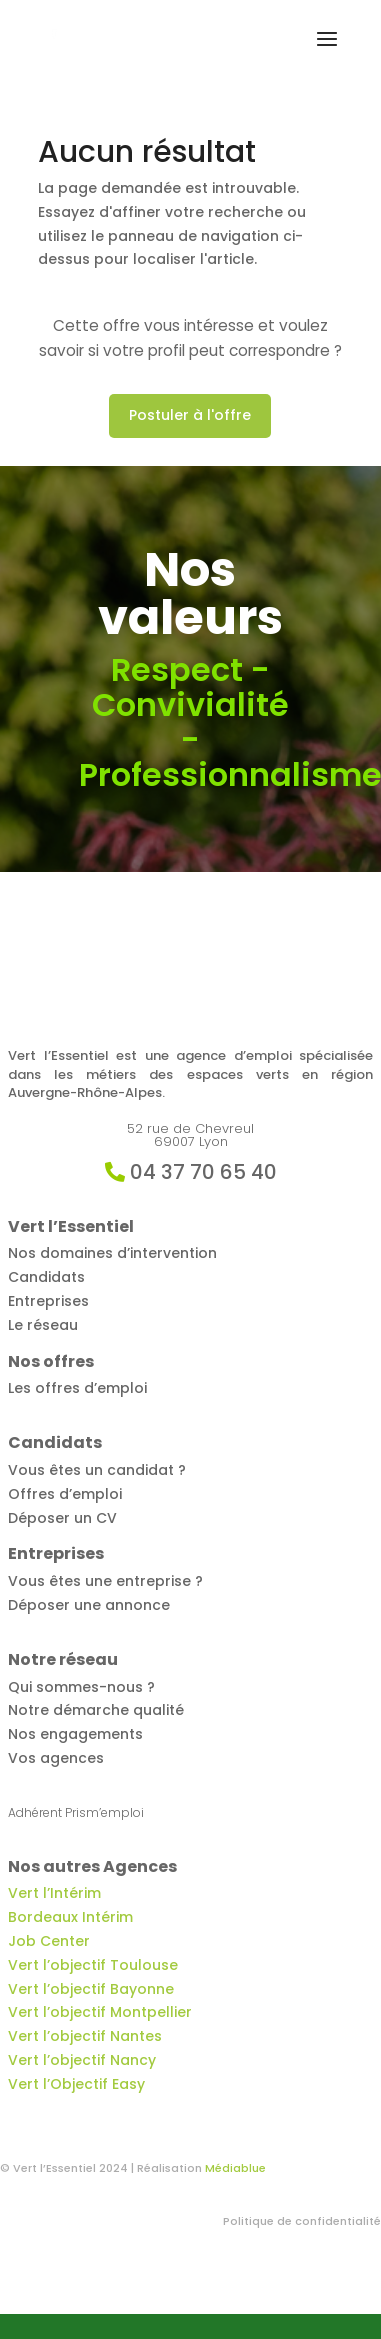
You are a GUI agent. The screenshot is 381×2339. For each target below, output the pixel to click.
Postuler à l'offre (190, 415)
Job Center (49, 1941)
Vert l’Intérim (54, 1893)
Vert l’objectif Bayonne (91, 1989)
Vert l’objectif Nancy (82, 2060)
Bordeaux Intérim (70, 1917)
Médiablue (235, 2168)
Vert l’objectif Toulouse (93, 1965)
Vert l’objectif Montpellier (100, 2012)
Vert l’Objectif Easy (76, 2084)
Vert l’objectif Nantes (85, 2036)
